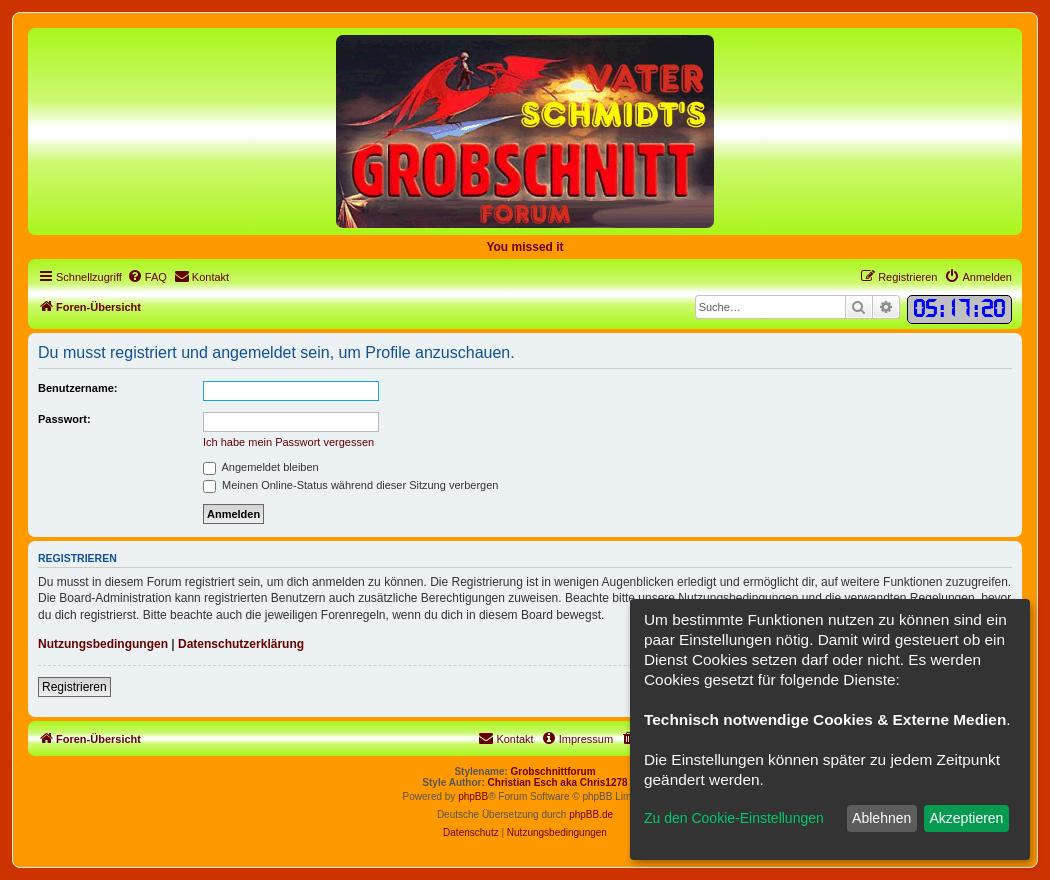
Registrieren (74, 687)
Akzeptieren (966, 818)
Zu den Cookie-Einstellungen (734, 818)
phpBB (473, 796)
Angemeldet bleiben (261, 467)
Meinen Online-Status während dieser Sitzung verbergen (350, 485)
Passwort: (64, 419)
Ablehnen (881, 818)
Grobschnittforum (553, 771)
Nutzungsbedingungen (103, 644)
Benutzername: (77, 388)
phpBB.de (591, 814)
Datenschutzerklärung (241, 644)
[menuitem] (147, 277)
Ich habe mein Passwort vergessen (288, 442)
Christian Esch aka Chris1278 (558, 782)
